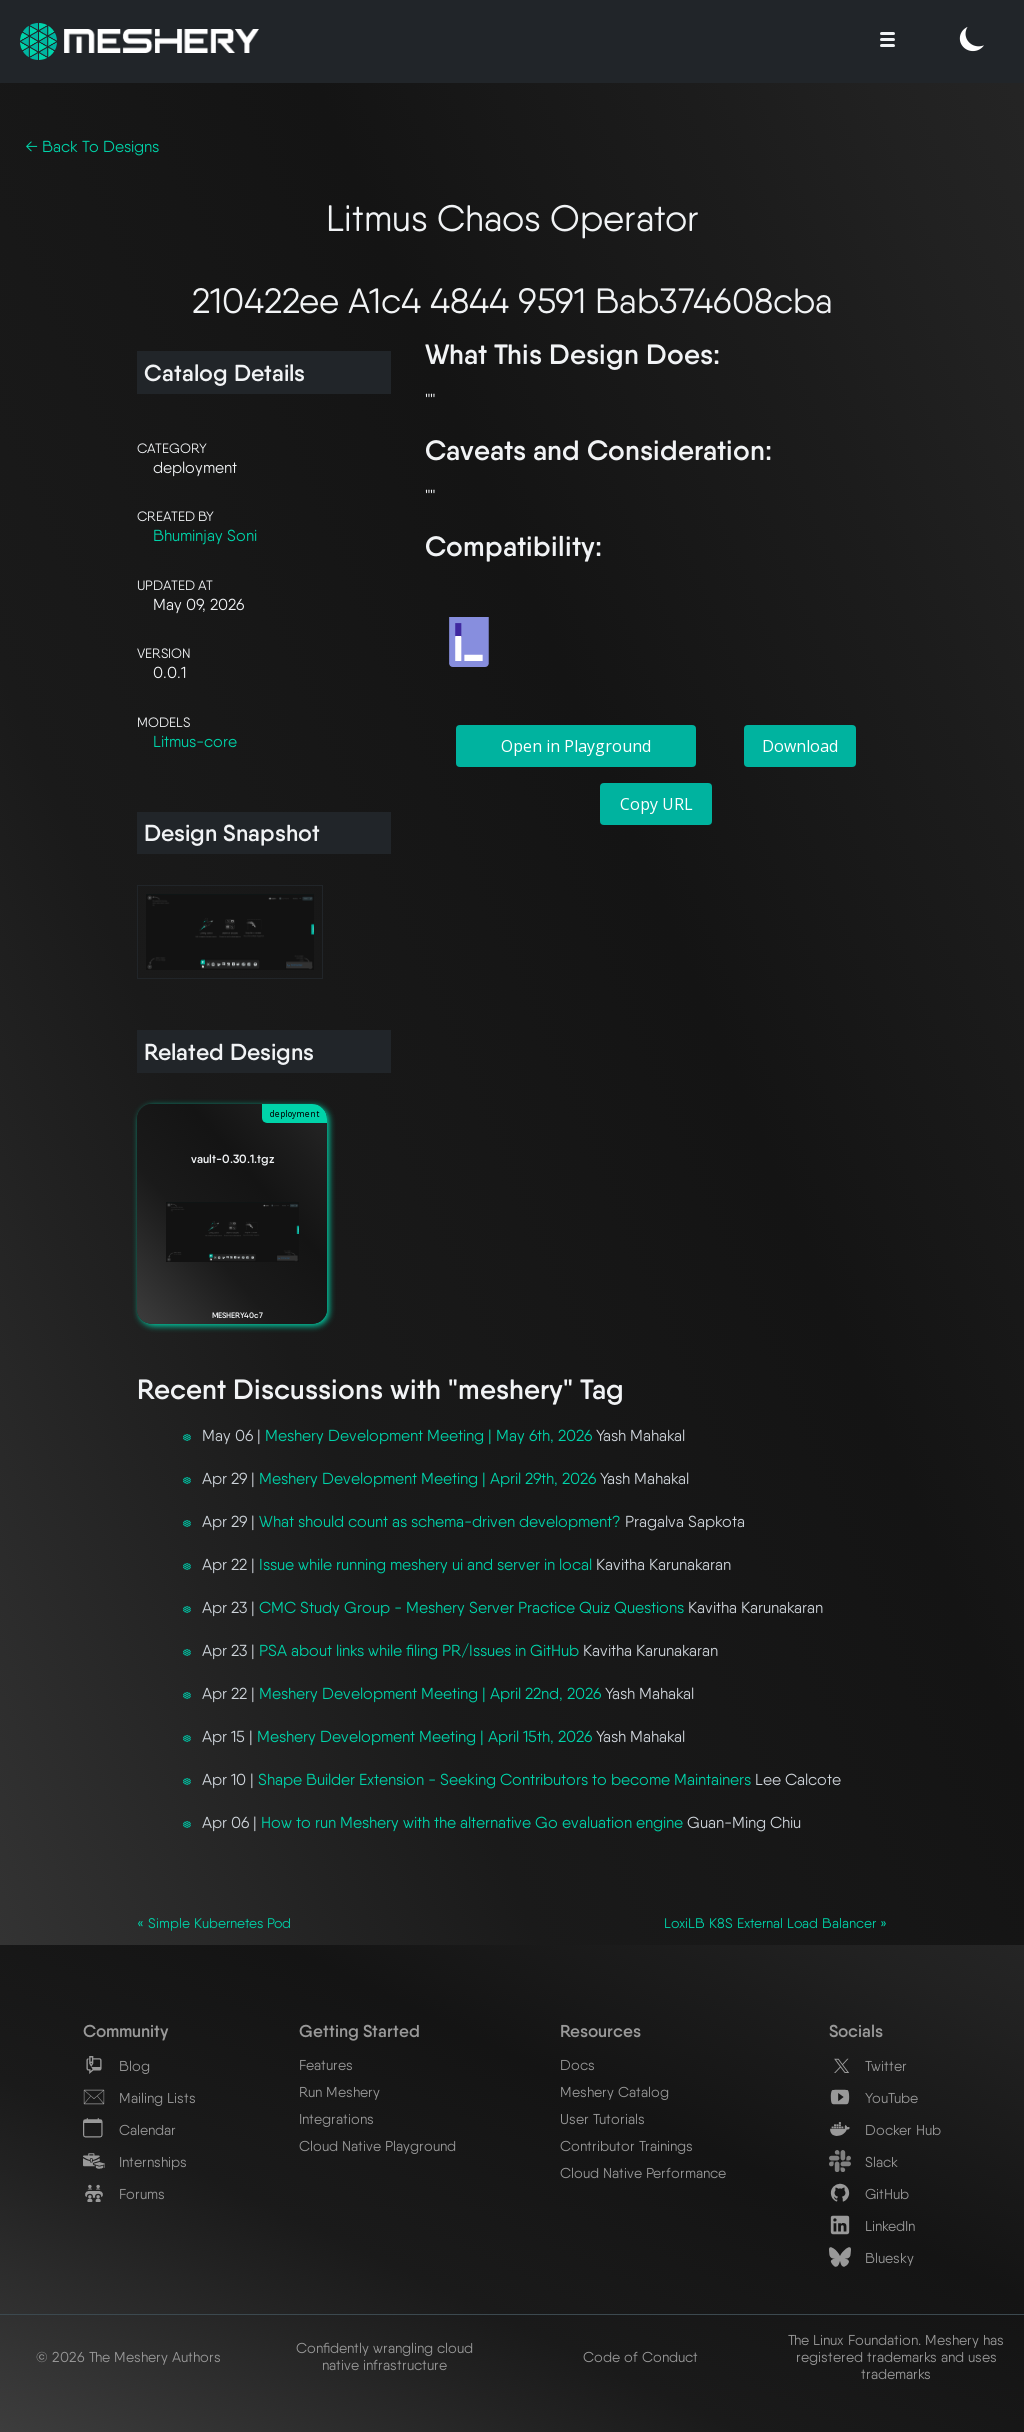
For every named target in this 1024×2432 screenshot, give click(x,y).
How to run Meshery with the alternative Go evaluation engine (472, 1822)
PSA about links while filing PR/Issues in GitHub (419, 1650)
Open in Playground (576, 746)
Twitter (868, 2065)
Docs (577, 2064)
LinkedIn (872, 2225)
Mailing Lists (139, 2097)
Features (326, 2064)
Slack (863, 2161)
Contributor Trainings (626, 2145)
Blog (116, 2065)
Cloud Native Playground (377, 2145)
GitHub (869, 2193)
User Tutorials (602, 2118)
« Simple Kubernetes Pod (214, 1923)
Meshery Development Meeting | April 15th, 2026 (424, 1736)
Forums (124, 2193)
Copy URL (656, 804)
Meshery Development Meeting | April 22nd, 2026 (430, 1693)
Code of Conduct (640, 2356)
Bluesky (871, 2257)
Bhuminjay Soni (205, 535)
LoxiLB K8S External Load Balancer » (775, 1923)
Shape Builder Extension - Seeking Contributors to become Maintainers (504, 1779)
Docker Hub (885, 2129)
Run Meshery (339, 2091)
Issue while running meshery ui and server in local (425, 1564)
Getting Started (359, 2030)
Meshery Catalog (614, 2091)
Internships (135, 2161)
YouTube (873, 2097)
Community (125, 2030)
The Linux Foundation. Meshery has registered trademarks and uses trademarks (896, 2356)
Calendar (129, 2129)
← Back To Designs (92, 146)
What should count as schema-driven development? (440, 1521)
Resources (600, 2030)
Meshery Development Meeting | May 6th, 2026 (428, 1435)
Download (800, 746)
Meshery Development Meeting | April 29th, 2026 (427, 1478)
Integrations (336, 2118)
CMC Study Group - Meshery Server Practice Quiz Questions (471, 1607)
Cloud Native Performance (643, 2172)
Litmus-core (195, 741)
